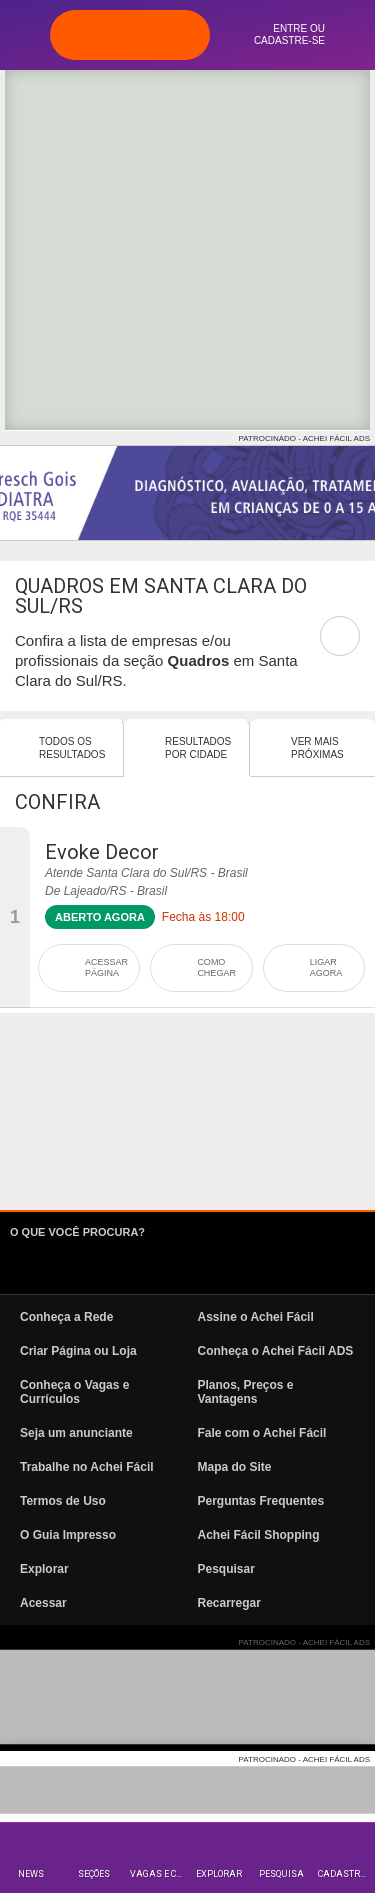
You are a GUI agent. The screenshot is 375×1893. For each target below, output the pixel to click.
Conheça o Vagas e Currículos (74, 1392)
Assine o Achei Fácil (256, 1317)
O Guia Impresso (68, 1535)
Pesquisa (281, 1874)
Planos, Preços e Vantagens (246, 1392)
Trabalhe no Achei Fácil (87, 1467)
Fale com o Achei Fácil (262, 1433)
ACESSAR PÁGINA (106, 967)
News (31, 1874)
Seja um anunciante (76, 1433)
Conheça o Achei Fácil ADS (276, 1351)
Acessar (43, 1603)
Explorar (219, 1874)
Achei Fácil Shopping (259, 1535)
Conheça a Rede (66, 1317)
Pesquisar (226, 1569)
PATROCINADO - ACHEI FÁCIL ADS (304, 438)
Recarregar (229, 1603)
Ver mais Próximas (317, 748)
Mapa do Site (235, 1467)
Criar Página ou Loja (78, 1351)
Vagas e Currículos (158, 1874)
